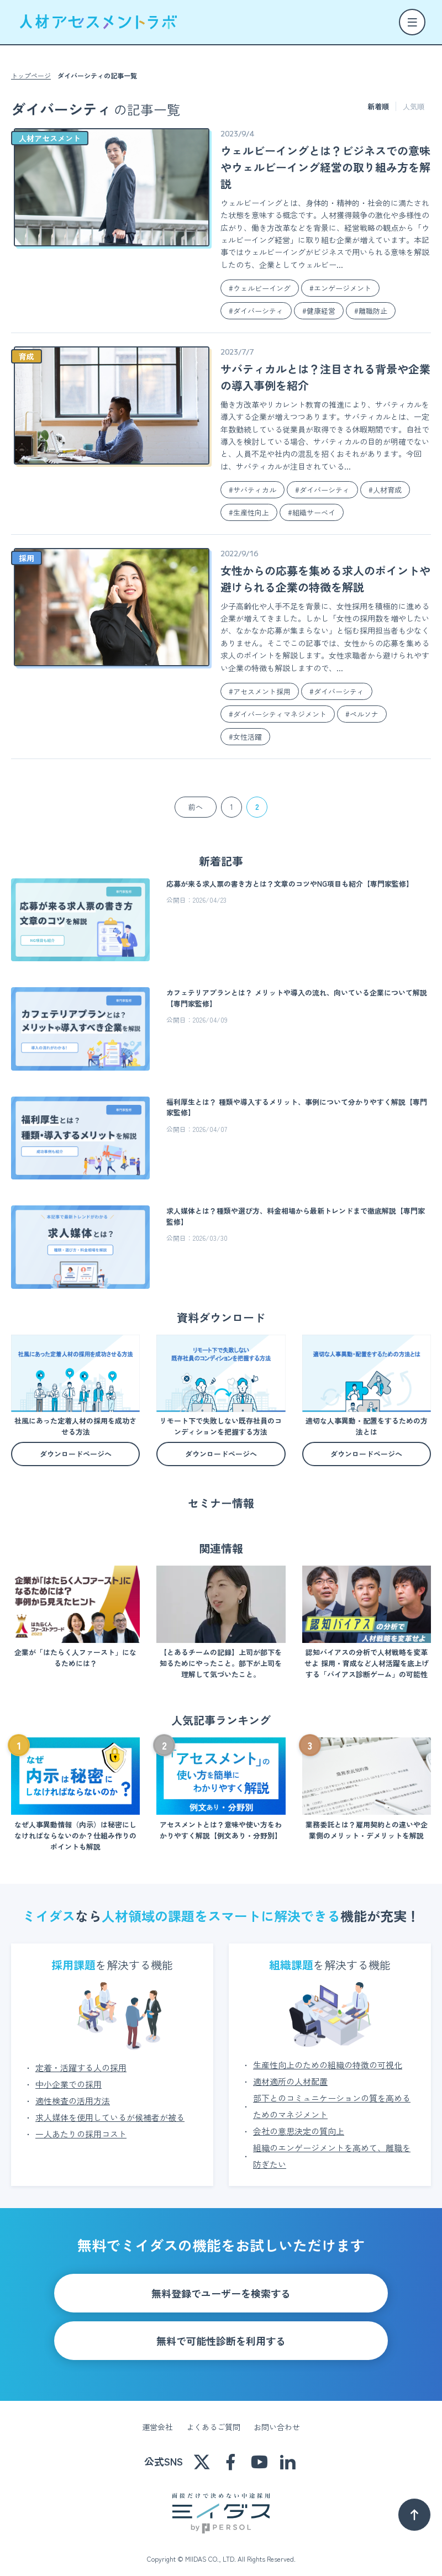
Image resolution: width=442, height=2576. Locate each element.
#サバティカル (252, 489)
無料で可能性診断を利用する (221, 2333)
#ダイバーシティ (256, 310)
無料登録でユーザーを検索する (221, 2285)
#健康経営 (318, 310)
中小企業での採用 (68, 2076)
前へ (195, 807)
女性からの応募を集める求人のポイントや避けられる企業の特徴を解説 (325, 578)
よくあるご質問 (213, 2419)
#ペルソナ (361, 714)
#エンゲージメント (340, 288)
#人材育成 (385, 489)
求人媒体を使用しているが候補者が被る (110, 2109)
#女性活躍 (245, 736)
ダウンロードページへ (76, 1453)
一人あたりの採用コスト (81, 2126)
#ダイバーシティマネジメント (278, 714)
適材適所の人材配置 (290, 2073)
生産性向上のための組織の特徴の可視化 (327, 2057)
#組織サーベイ (311, 512)
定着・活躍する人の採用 (81, 2060)
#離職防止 (370, 310)
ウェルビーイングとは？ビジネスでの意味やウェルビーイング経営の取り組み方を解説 (325, 167)
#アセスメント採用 (260, 691)
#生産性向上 (249, 512)
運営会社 (157, 2419)
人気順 (413, 106)
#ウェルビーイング (260, 288)
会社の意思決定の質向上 (298, 2123)
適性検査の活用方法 (72, 2093)
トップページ (31, 75)
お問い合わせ (277, 2419)
